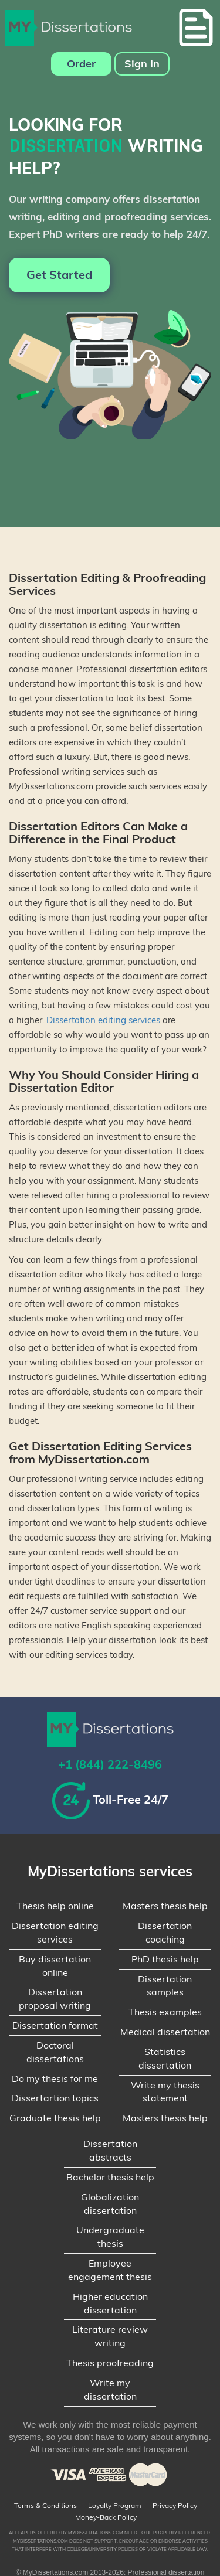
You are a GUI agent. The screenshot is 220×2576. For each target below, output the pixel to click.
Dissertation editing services (103, 1019)
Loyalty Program (114, 2506)
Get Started (59, 274)
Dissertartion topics (55, 2098)
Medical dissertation (165, 2031)
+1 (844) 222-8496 (110, 1764)
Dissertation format (55, 2025)
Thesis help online (55, 1905)
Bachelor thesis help (110, 2177)
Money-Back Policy (106, 2517)
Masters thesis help (165, 1905)
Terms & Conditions (45, 2506)
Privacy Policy (175, 2506)
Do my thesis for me (55, 2078)
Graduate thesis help (55, 2118)
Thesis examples (165, 2012)
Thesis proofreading (110, 2363)
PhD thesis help (165, 1959)
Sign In (142, 63)
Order (81, 63)
